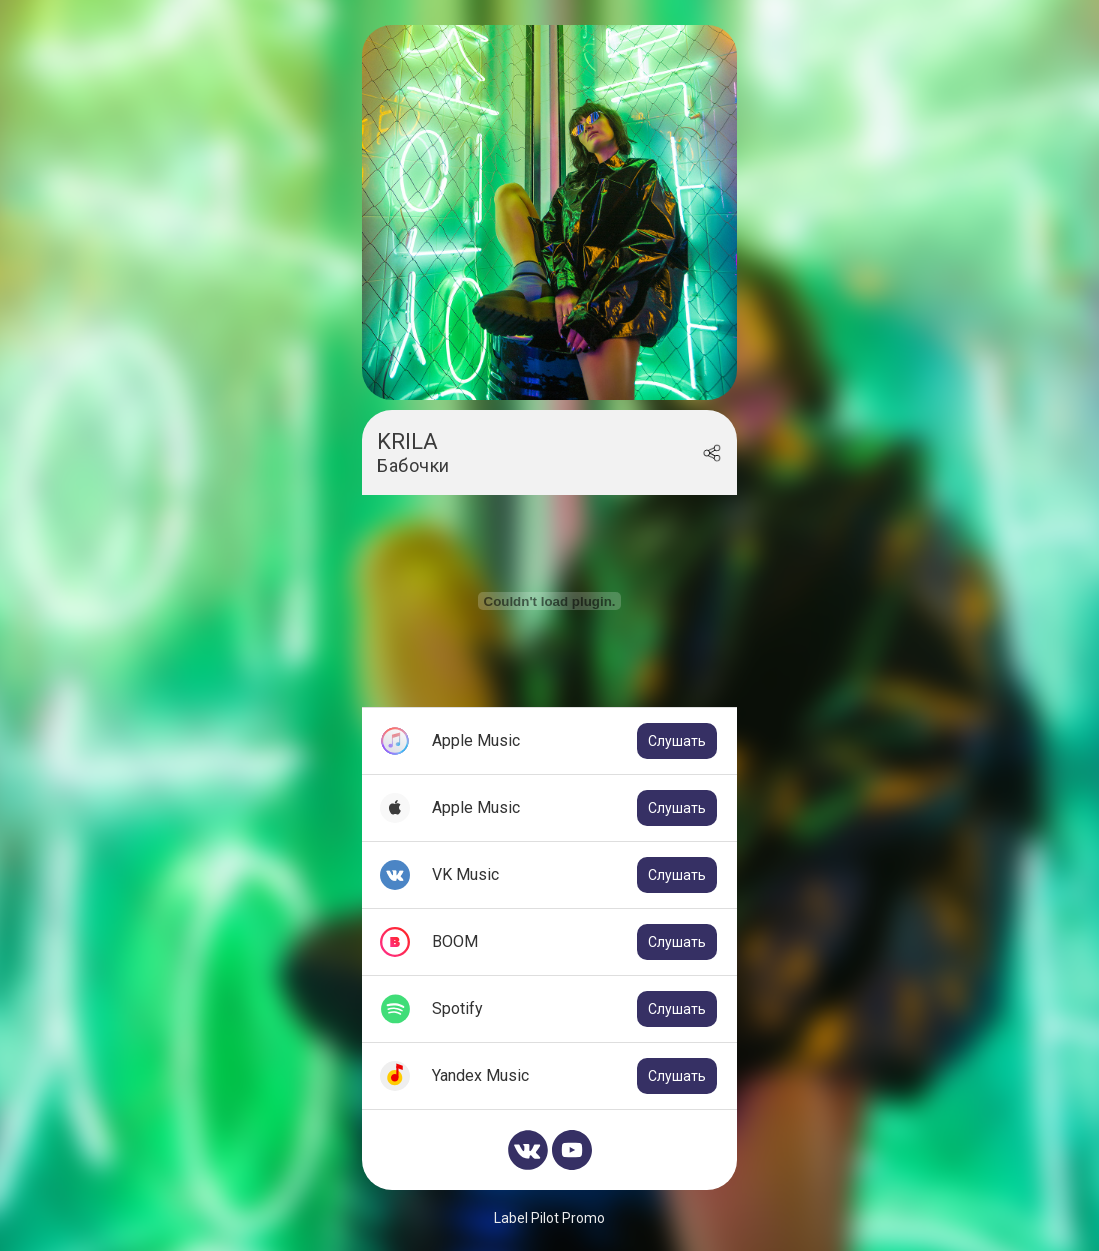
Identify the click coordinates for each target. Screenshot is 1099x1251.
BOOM (574, 942)
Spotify (574, 1009)
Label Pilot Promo (549, 1218)
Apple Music (574, 741)
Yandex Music (574, 1076)
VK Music (574, 875)
